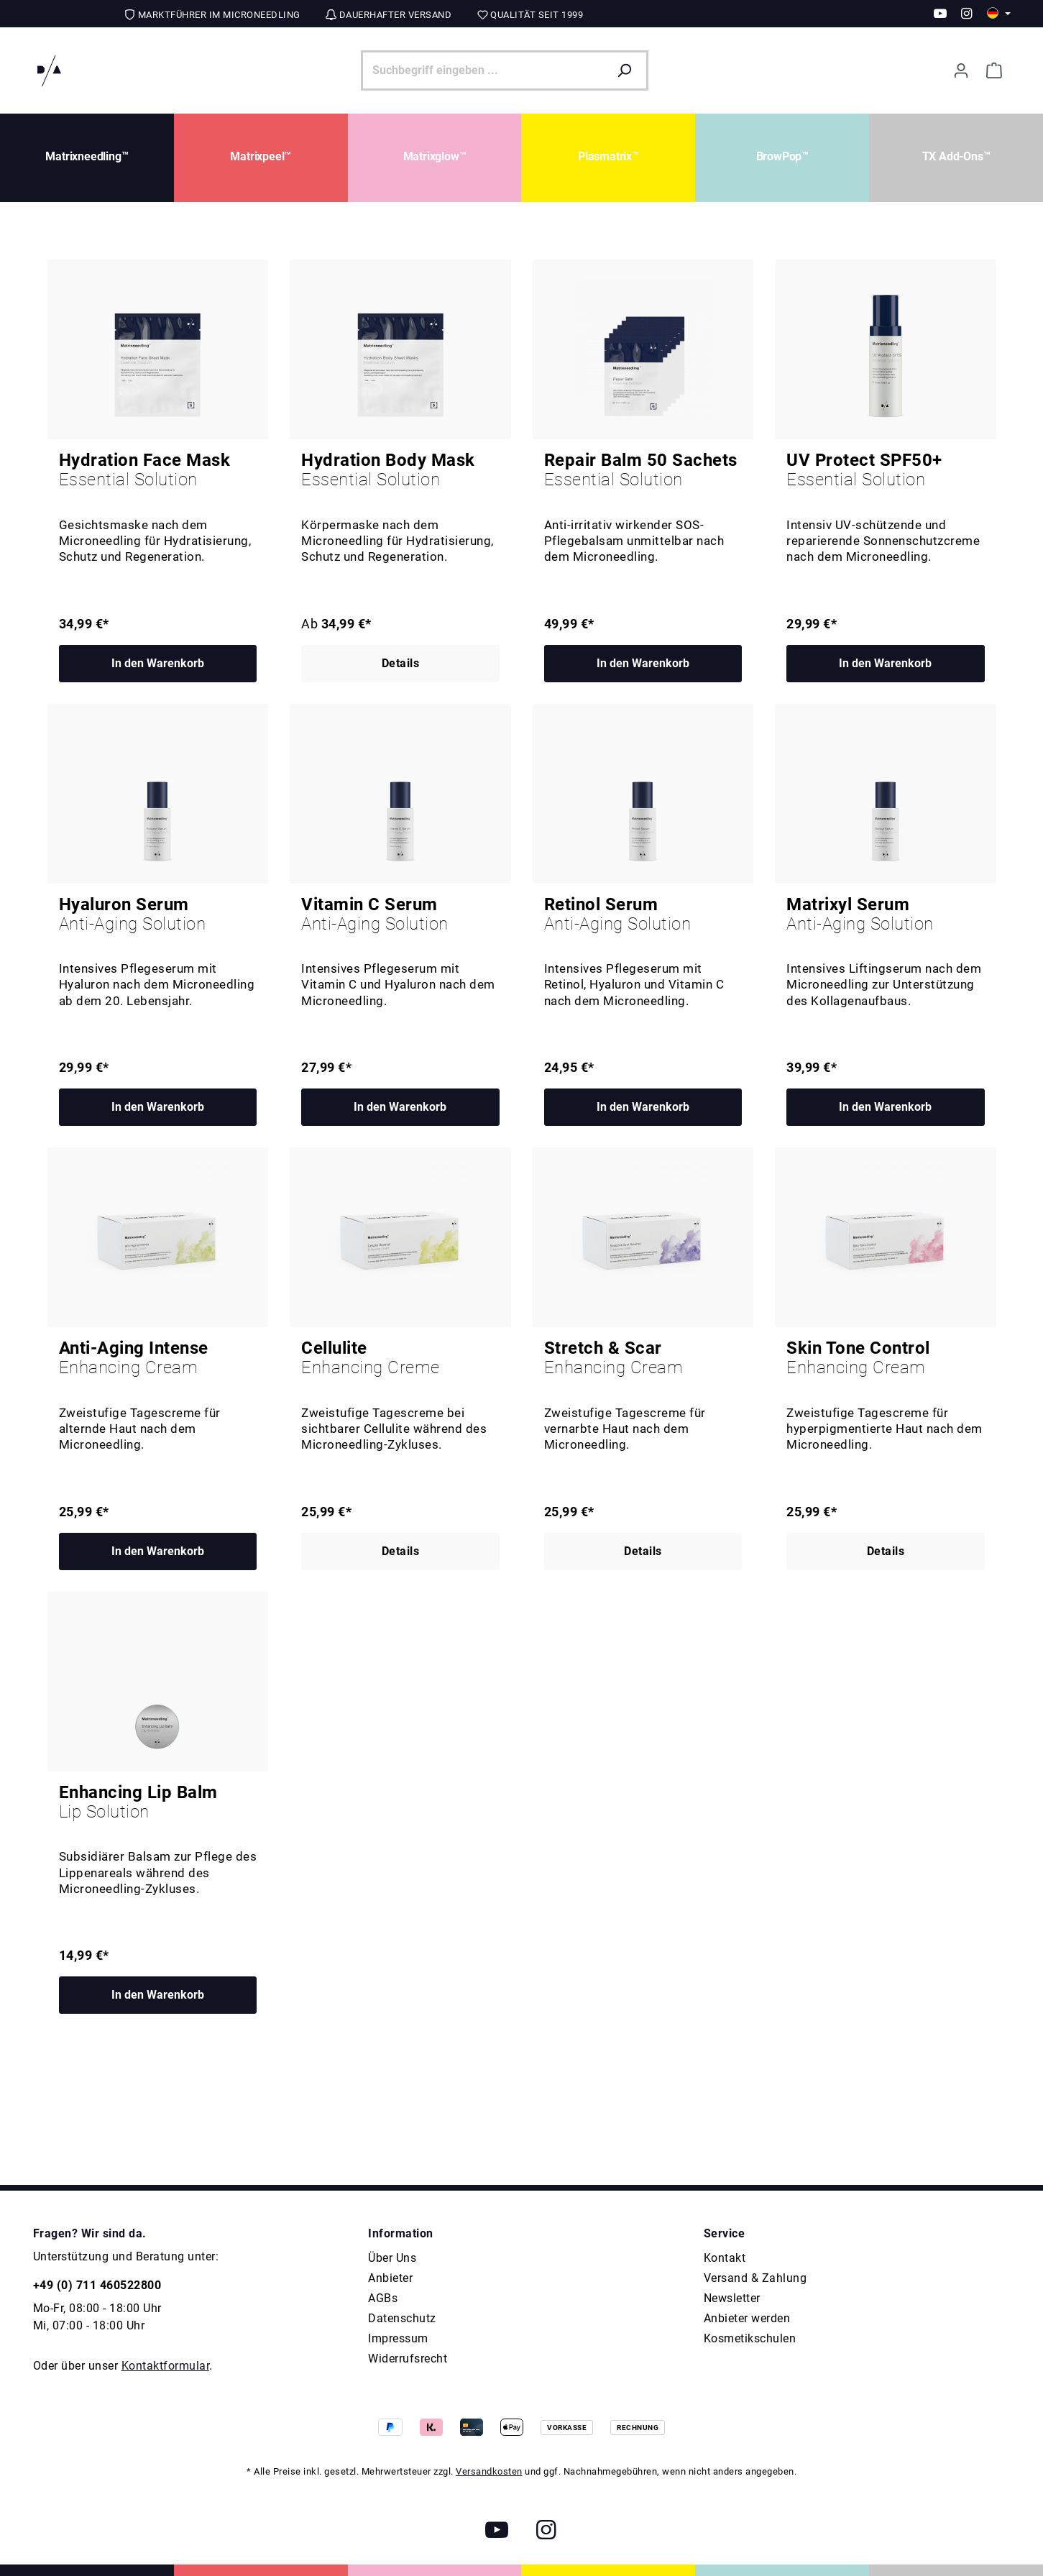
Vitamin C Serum (400, 914)
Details (401, 663)
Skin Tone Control (885, 1358)
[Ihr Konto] (961, 70)
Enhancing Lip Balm (158, 1802)
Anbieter (390, 2278)
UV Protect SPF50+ (885, 470)
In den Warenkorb (157, 663)
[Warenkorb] (994, 70)
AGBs (383, 2298)
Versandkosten (489, 2471)
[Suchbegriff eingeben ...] (484, 70)
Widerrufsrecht (407, 2358)
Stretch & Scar (643, 1358)
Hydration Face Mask (158, 470)
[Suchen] (627, 70)
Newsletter (732, 2298)
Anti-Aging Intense (158, 1358)
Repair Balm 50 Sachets (643, 470)
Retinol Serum (643, 914)
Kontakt (725, 2258)
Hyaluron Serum (158, 914)
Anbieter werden (747, 2318)
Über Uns (392, 2258)
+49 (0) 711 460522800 (97, 2285)
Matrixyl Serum (885, 914)
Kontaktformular (165, 2366)
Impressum (398, 2338)
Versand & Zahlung (755, 2278)
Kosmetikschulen (750, 2338)
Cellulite (400, 1358)
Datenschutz (402, 2318)
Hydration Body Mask (400, 470)
